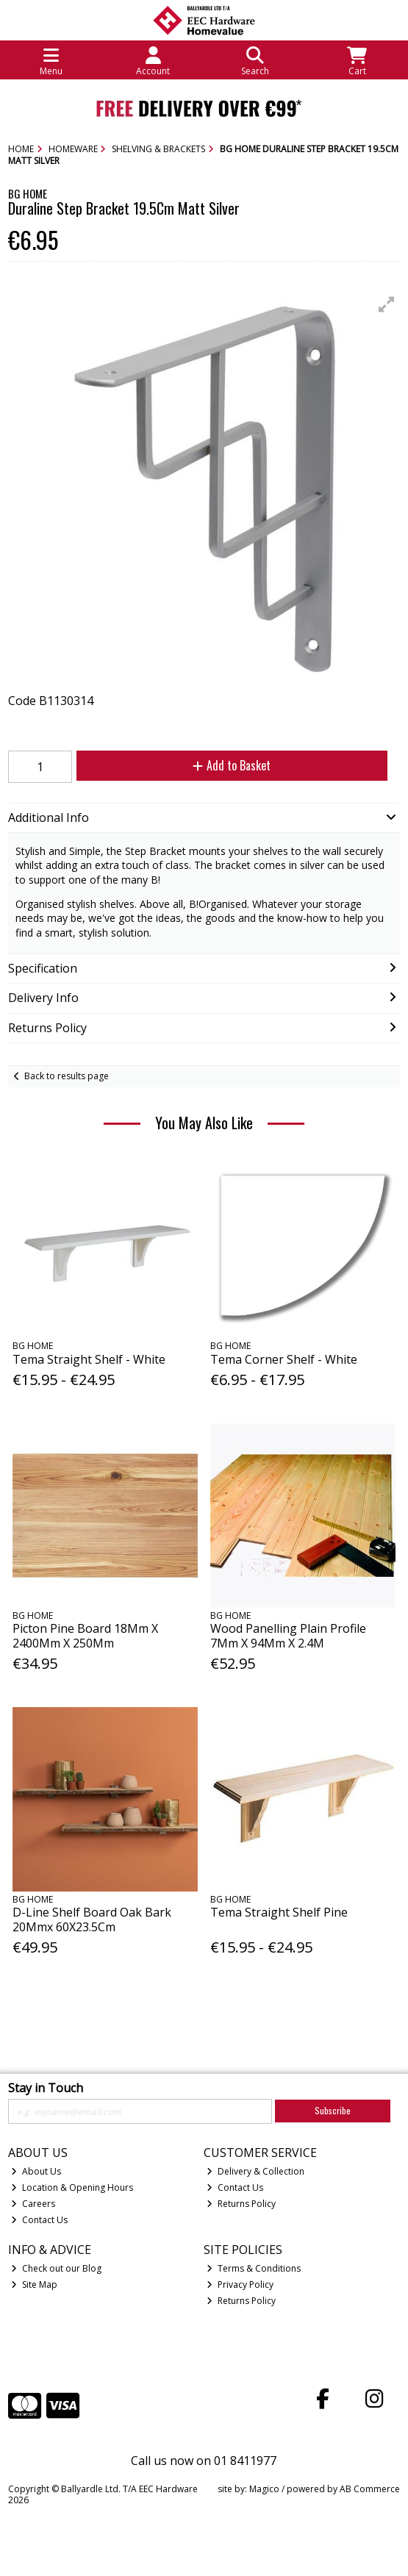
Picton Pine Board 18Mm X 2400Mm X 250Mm (85, 1635)
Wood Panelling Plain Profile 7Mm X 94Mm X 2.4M (288, 1635)
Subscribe (333, 2110)
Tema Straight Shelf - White (88, 1359)
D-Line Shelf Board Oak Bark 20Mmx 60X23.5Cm (91, 1919)
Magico (264, 2489)
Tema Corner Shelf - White (283, 1359)
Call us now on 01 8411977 (203, 2460)
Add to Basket (232, 765)
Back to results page (66, 1076)
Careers (33, 2203)
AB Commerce (370, 2489)
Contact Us (39, 2220)
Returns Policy (241, 2203)
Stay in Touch (45, 2088)
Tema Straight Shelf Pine (279, 1912)
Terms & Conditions (254, 2268)
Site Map (34, 2284)
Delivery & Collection (255, 2171)
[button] (386, 304)
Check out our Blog (56, 2268)
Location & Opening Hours (72, 2187)
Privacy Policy (240, 2284)
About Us (36, 2171)
